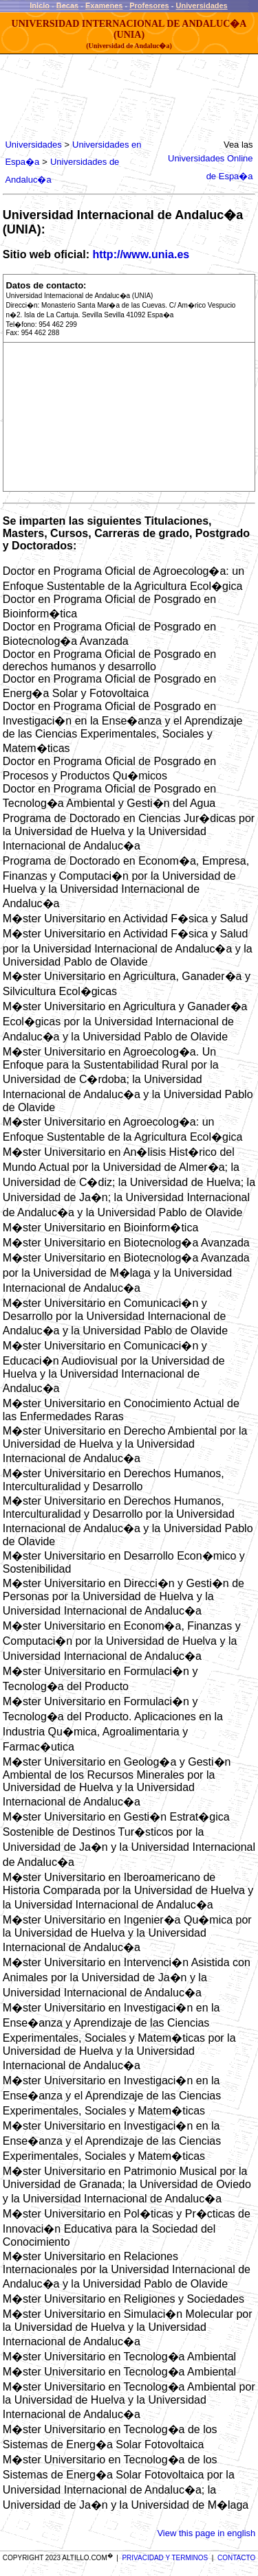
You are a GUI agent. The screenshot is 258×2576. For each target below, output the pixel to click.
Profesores (149, 5)
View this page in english (206, 2533)
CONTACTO (236, 2558)
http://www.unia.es (140, 254)
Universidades (202, 5)
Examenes (103, 5)
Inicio (40, 5)
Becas (67, 5)
